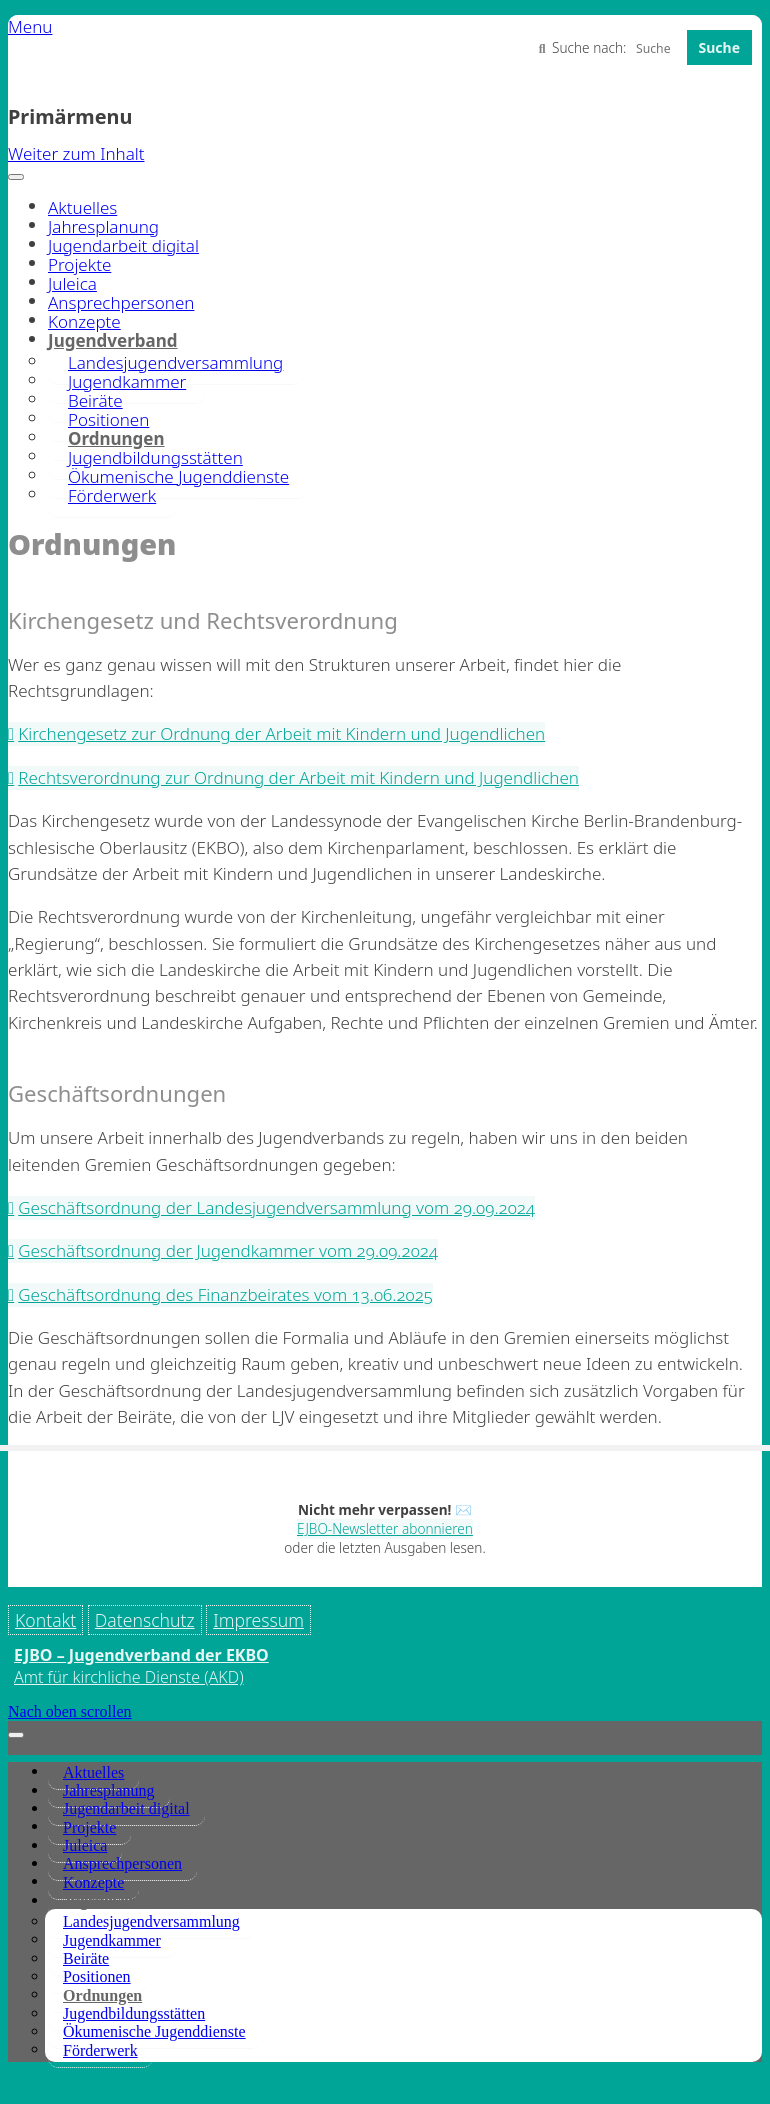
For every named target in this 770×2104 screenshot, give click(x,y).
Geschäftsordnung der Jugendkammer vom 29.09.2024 (228, 1250)
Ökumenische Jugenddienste (178, 476)
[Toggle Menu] (16, 177)
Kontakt (45, 1620)
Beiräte (86, 1995)
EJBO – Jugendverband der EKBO (141, 1692)
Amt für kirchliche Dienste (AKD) (129, 1714)
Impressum (60, 1657)
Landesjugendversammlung (151, 1958)
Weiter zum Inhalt (76, 153)
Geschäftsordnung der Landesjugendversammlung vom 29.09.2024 (276, 1207)
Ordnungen (102, 2031)
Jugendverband (116, 1937)
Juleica (72, 283)
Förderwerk (112, 495)
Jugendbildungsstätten (134, 2050)
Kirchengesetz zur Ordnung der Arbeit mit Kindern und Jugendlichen (281, 733)
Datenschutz (145, 1620)
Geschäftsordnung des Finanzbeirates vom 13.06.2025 (225, 1294)
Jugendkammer (112, 1977)
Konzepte (84, 321)
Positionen (97, 2013)
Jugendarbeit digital (123, 245)
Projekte (79, 264)
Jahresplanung (103, 226)
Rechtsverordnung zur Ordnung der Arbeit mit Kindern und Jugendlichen (298, 777)
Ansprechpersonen (121, 302)
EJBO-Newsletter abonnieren (385, 1528)
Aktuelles (82, 207)
